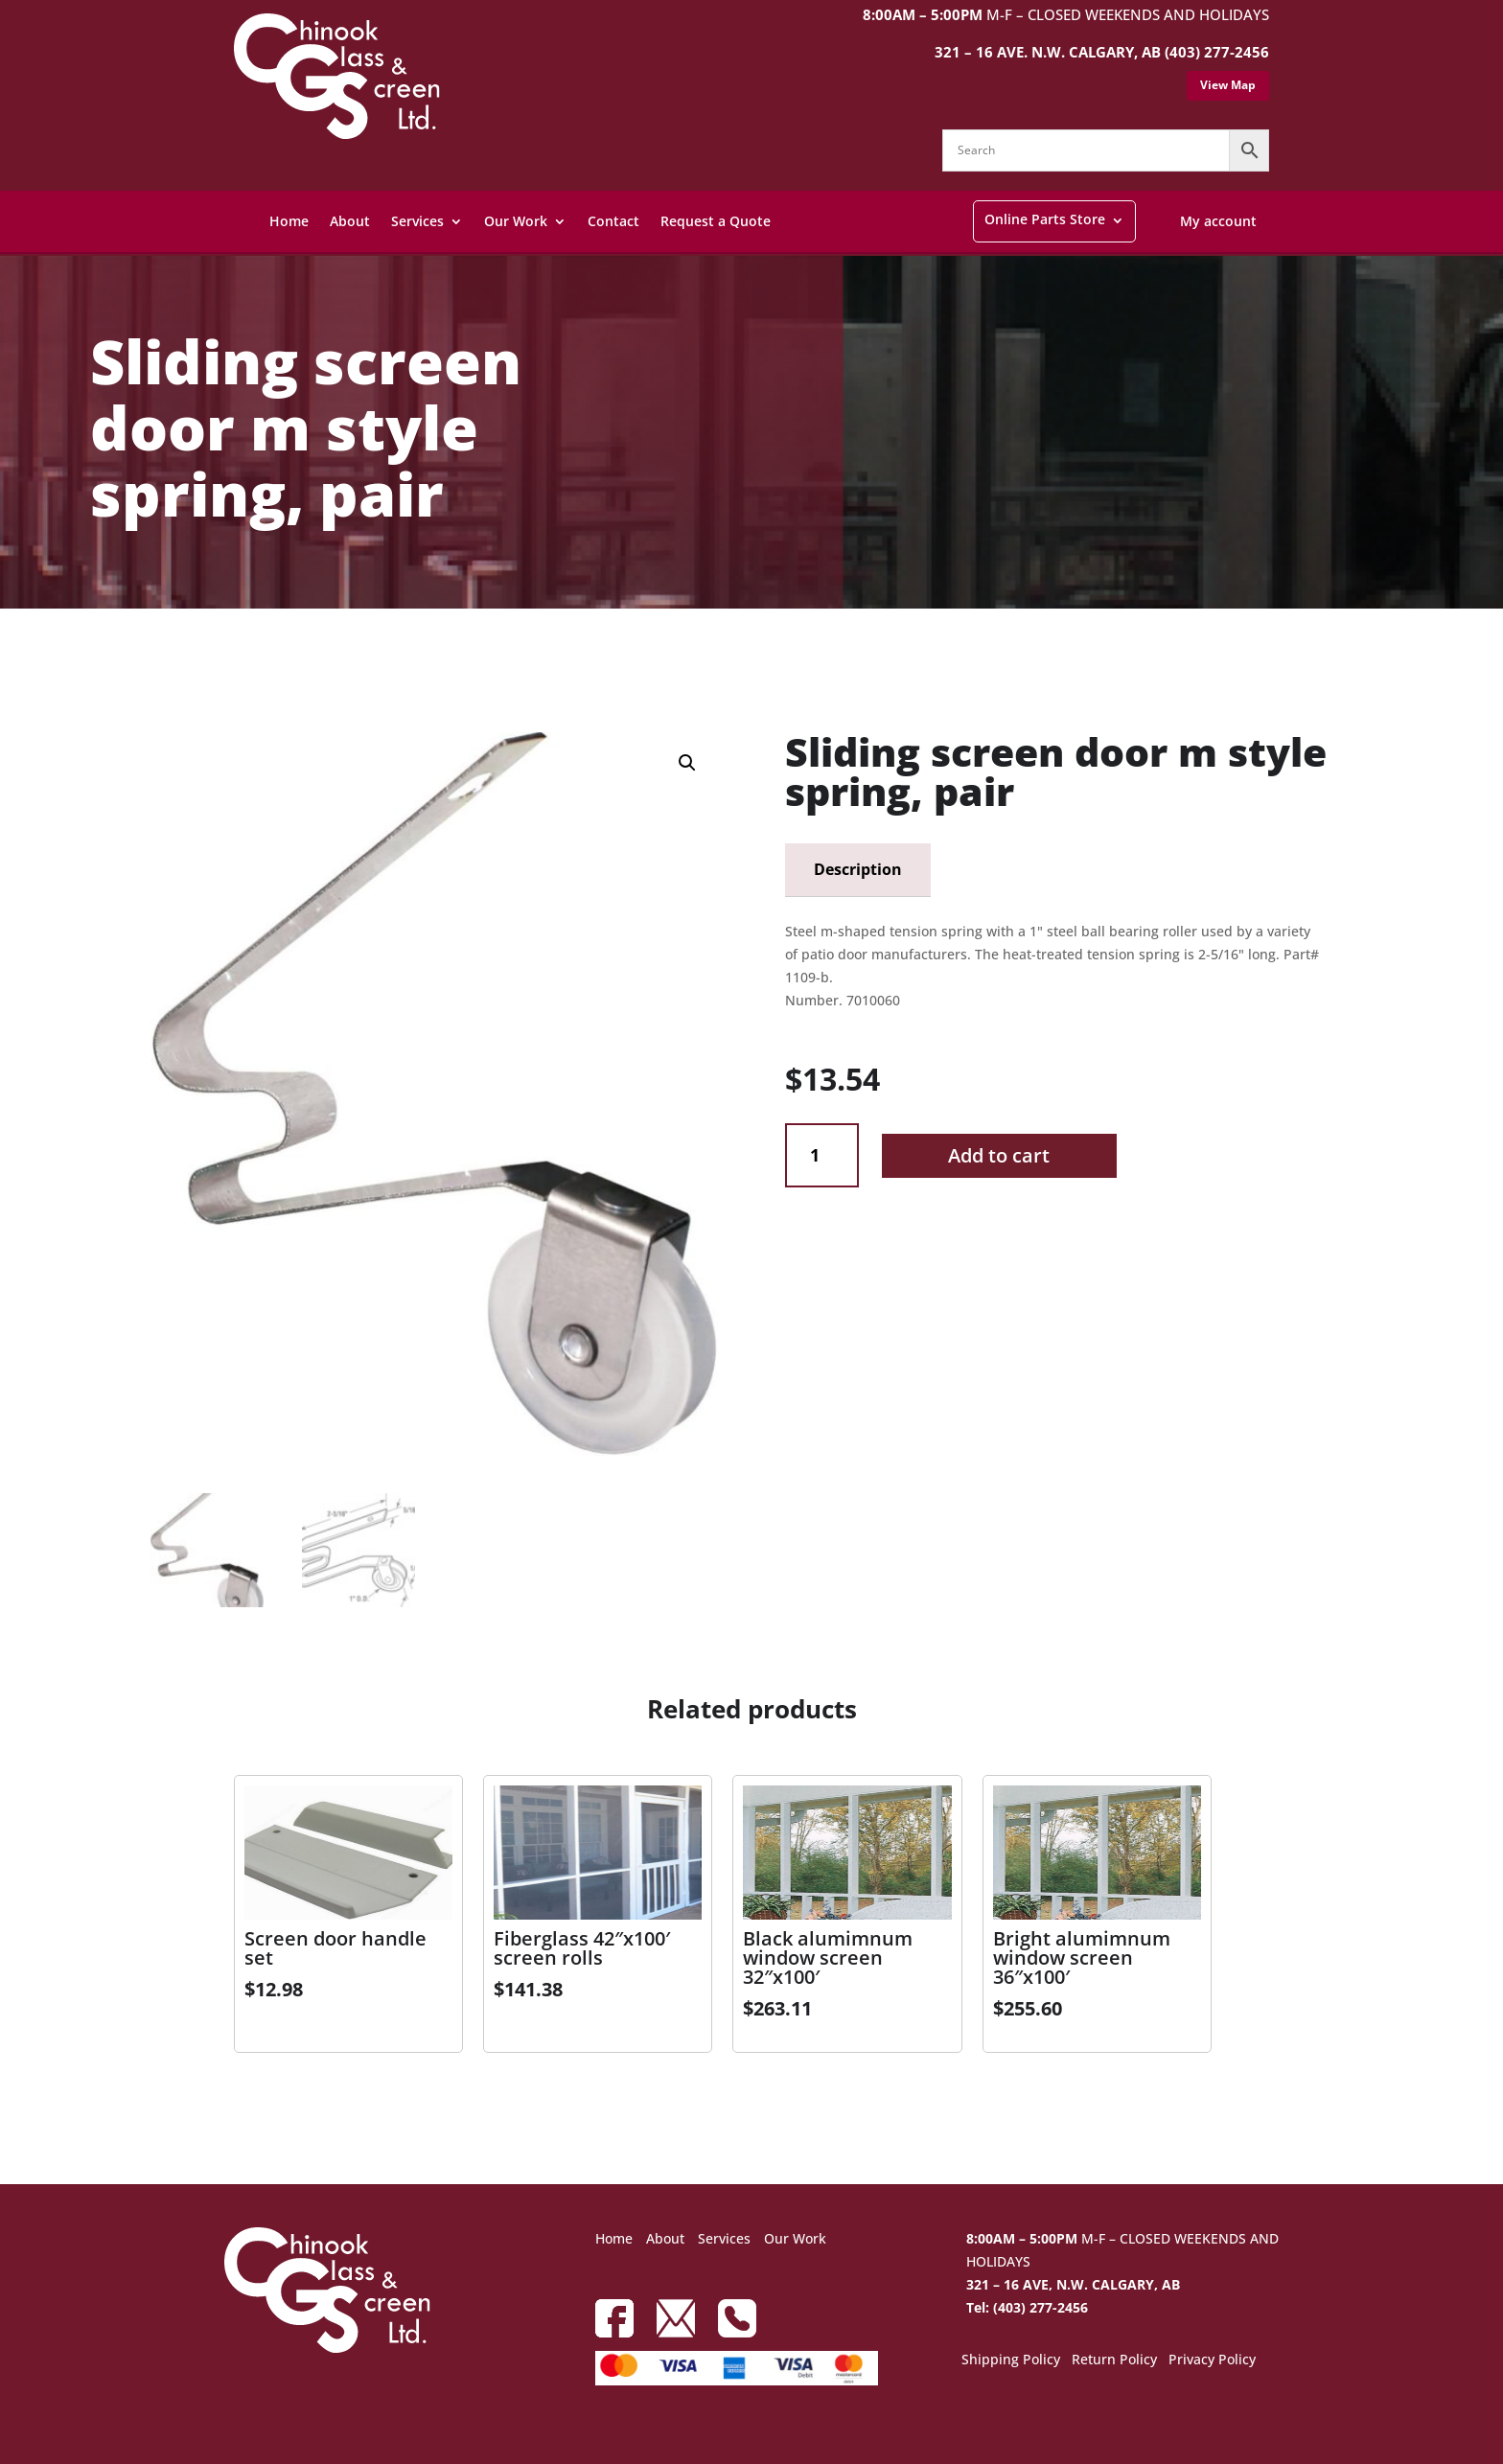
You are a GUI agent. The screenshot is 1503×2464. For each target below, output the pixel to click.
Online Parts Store (1044, 219)
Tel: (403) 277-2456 (1027, 2307)
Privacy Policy (1212, 2360)
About (350, 221)
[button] (687, 763)
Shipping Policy (1010, 2360)
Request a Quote (715, 221)
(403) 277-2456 (1217, 51)
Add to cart (999, 1155)
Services (417, 221)
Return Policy (1114, 2360)
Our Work (515, 221)
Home (289, 221)
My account (1218, 221)
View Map (1228, 85)
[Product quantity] (822, 1155)
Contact (613, 221)
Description (858, 869)
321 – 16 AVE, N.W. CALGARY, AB (1073, 2284)
